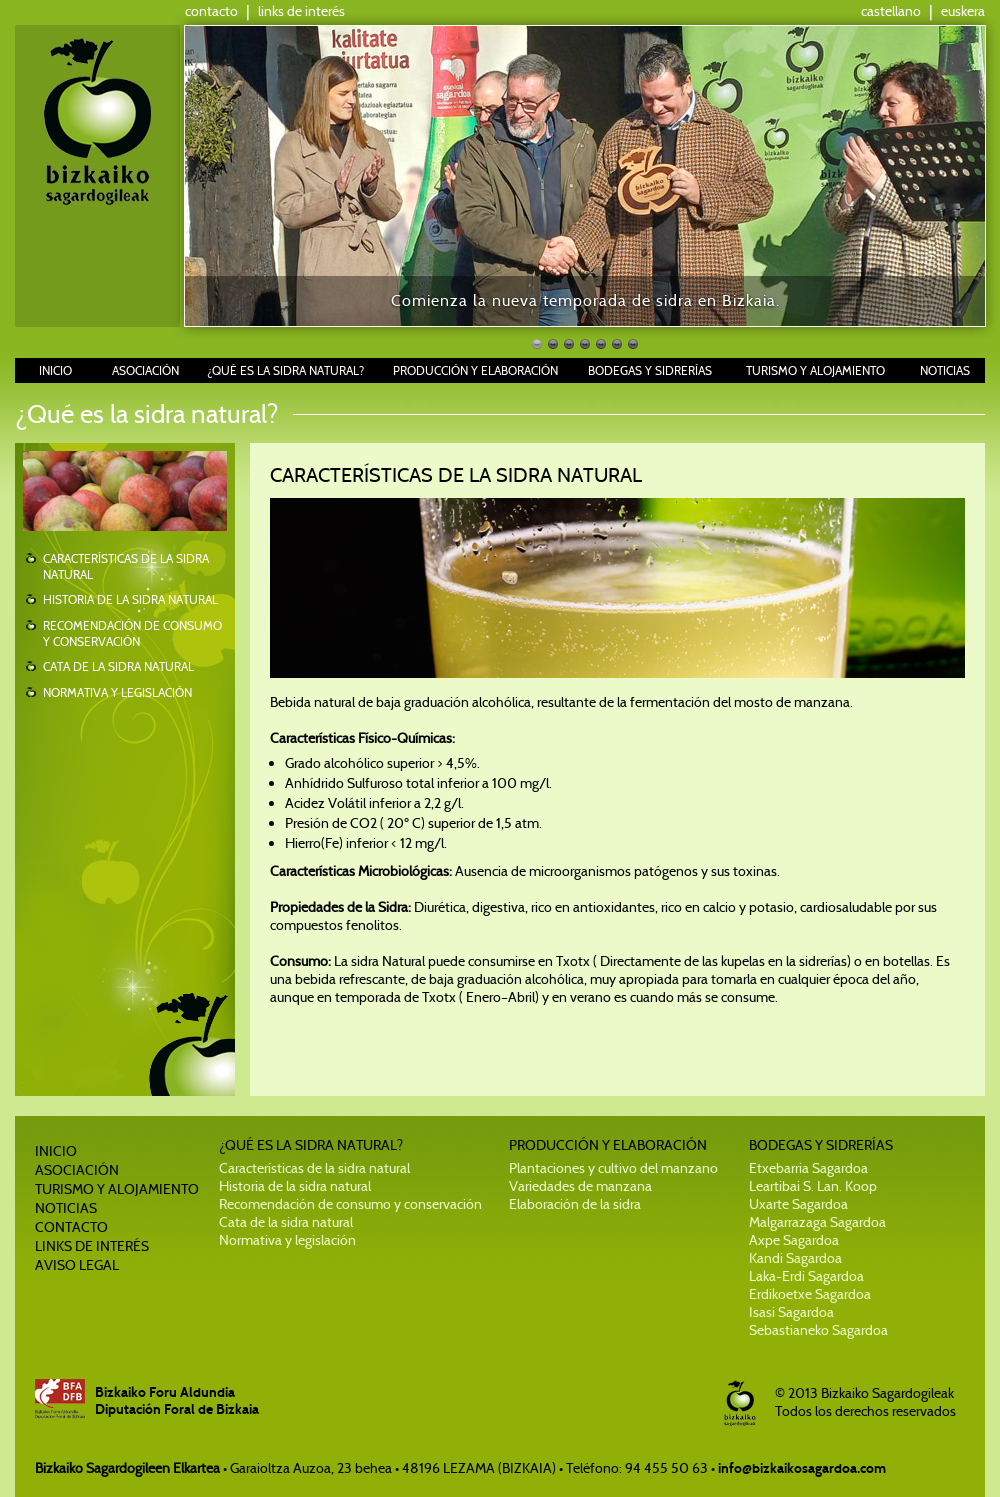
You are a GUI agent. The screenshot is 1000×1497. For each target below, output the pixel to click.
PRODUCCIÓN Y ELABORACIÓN (475, 370)
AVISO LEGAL (77, 1265)
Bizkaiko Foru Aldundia (165, 1392)
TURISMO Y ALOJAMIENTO (815, 370)
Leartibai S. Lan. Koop (813, 1186)
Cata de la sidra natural (286, 1222)
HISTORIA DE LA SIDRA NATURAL (130, 599)
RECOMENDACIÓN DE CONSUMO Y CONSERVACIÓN (132, 633)
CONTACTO (71, 1227)
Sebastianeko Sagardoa (818, 1330)
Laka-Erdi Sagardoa (806, 1276)
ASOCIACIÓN (145, 370)
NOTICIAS (945, 370)
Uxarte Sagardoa (798, 1204)
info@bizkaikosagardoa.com (802, 1468)
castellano (891, 11)
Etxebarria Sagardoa (808, 1168)
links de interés (301, 11)
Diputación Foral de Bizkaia (177, 1409)
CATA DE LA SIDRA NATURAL (118, 666)
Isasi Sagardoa (791, 1312)
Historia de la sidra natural (295, 1186)
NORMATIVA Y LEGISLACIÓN (117, 692)
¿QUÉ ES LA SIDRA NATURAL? (285, 370)
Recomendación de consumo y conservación (350, 1204)
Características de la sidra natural (314, 1168)
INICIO (55, 370)
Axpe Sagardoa (794, 1240)
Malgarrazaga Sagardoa (817, 1222)
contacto (211, 11)
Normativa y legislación (287, 1240)
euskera (963, 11)
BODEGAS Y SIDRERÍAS (650, 370)
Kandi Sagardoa (795, 1258)
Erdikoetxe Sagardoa (810, 1294)
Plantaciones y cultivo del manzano (613, 1168)
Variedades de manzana (580, 1186)
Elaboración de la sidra (575, 1204)
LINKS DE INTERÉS (92, 1246)
